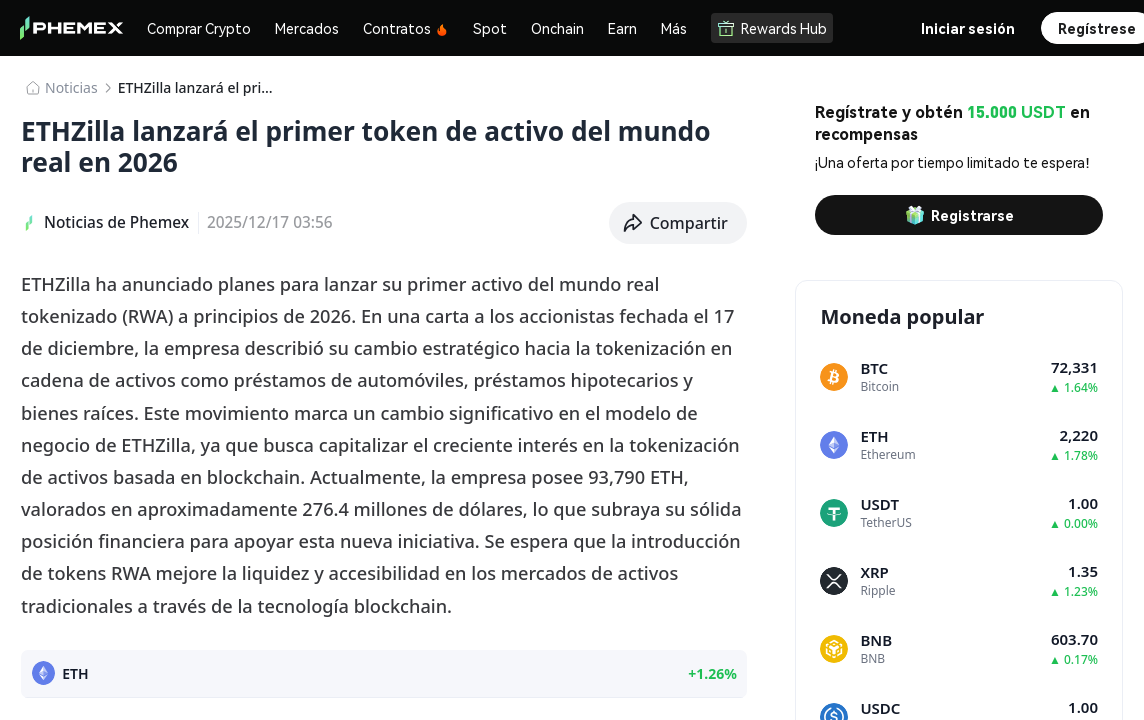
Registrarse (959, 215)
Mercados (307, 28)
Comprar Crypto (199, 28)
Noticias (71, 87)
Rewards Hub (772, 28)
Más (674, 28)
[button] (678, 223)
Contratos (406, 28)
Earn (622, 28)
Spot (490, 28)
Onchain (557, 28)
